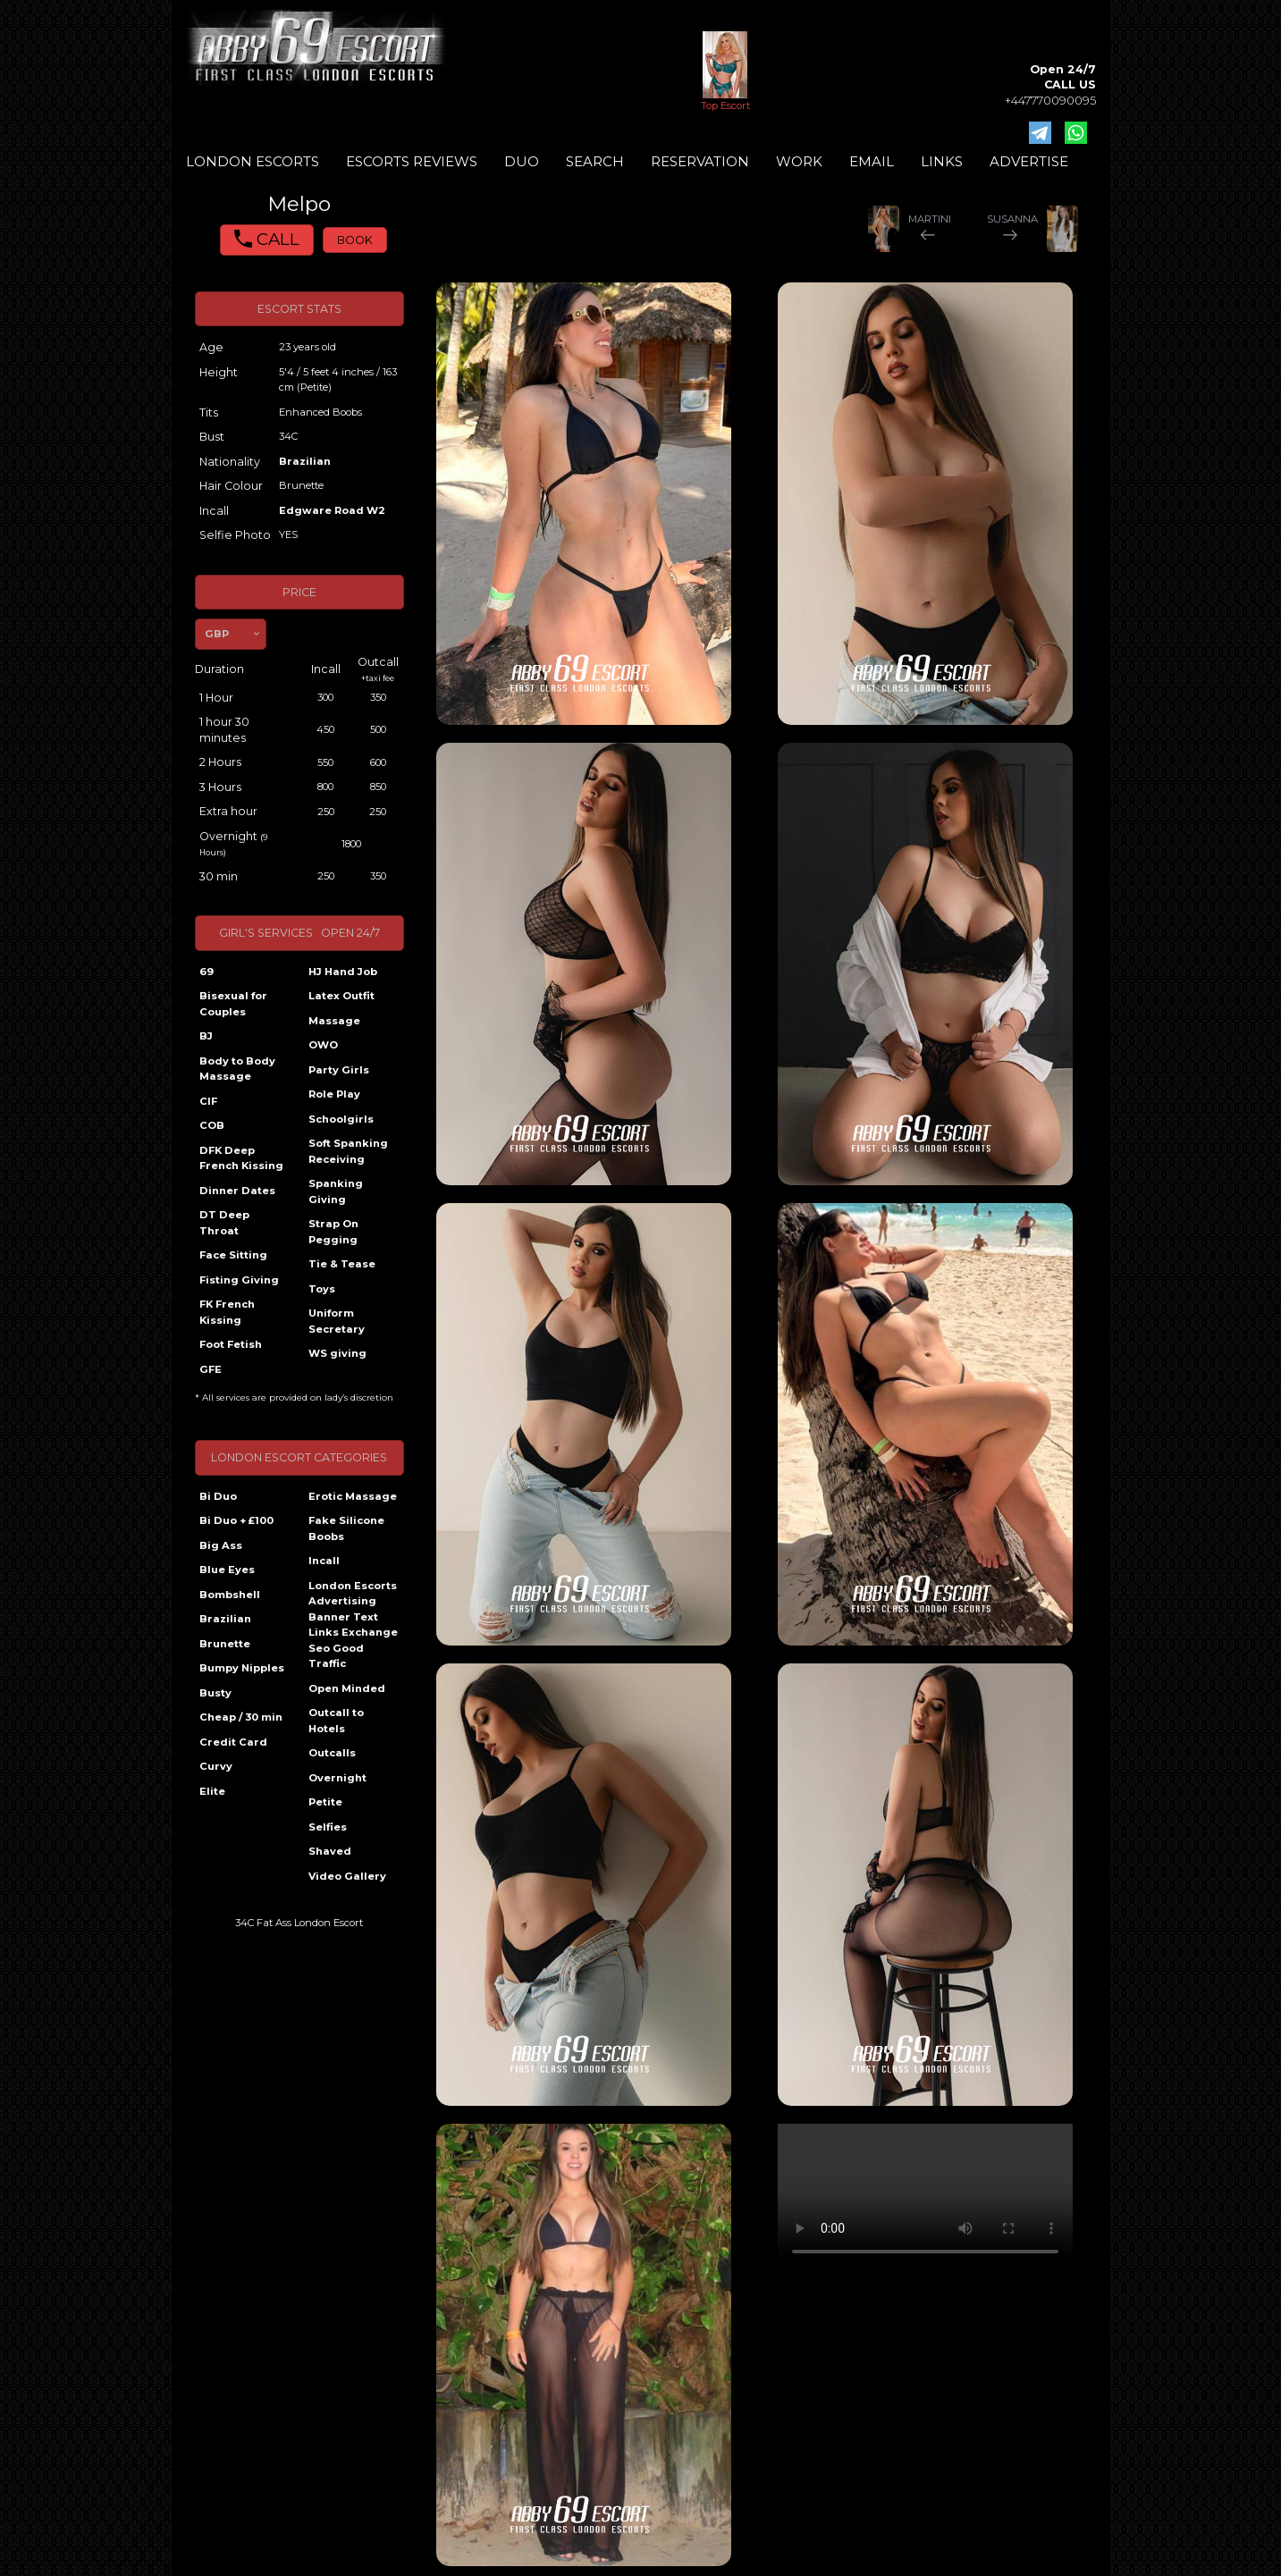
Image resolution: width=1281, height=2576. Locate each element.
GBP (217, 633)
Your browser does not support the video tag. (925, 2197)
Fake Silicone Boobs (346, 1528)
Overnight (337, 1778)
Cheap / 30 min (240, 1717)
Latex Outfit (341, 995)
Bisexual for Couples (233, 1003)
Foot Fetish (230, 1344)
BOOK (355, 240)
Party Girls (338, 1070)
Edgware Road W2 (332, 510)
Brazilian (305, 461)
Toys (321, 1289)
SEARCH (595, 161)
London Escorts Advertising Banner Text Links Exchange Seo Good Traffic (353, 1625)
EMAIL (871, 161)
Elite (212, 1791)
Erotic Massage (352, 1496)
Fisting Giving (239, 1280)
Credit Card (233, 1742)
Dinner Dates (237, 1190)
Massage (334, 1020)
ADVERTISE (1029, 161)
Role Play (334, 1094)
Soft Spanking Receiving (348, 1151)
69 (206, 971)
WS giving (337, 1353)
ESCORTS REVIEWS (411, 161)
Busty (215, 1693)
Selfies (327, 1827)
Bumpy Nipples (241, 1668)
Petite (325, 1802)
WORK (799, 161)
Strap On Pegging (333, 1231)
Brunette (224, 1643)
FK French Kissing (227, 1312)
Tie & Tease (341, 1264)
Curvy (215, 1766)
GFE (210, 1369)
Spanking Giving (335, 1191)
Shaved (329, 1851)
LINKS (942, 161)
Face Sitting (233, 1255)
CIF (208, 1101)
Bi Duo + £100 (236, 1520)
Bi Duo (218, 1496)
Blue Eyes (227, 1569)
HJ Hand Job (342, 971)
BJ (206, 1036)
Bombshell (229, 1594)
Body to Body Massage (237, 1069)
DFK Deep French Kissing (241, 1158)
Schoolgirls (341, 1119)
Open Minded (346, 1688)
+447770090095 (1050, 100)
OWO (323, 1045)
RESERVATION (700, 161)
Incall (324, 1560)
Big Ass (220, 1545)
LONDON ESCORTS (252, 161)
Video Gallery (347, 1876)
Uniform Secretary (336, 1321)
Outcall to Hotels (336, 1720)
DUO (521, 161)
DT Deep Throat (224, 1222)
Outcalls (332, 1753)
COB (211, 1125)
